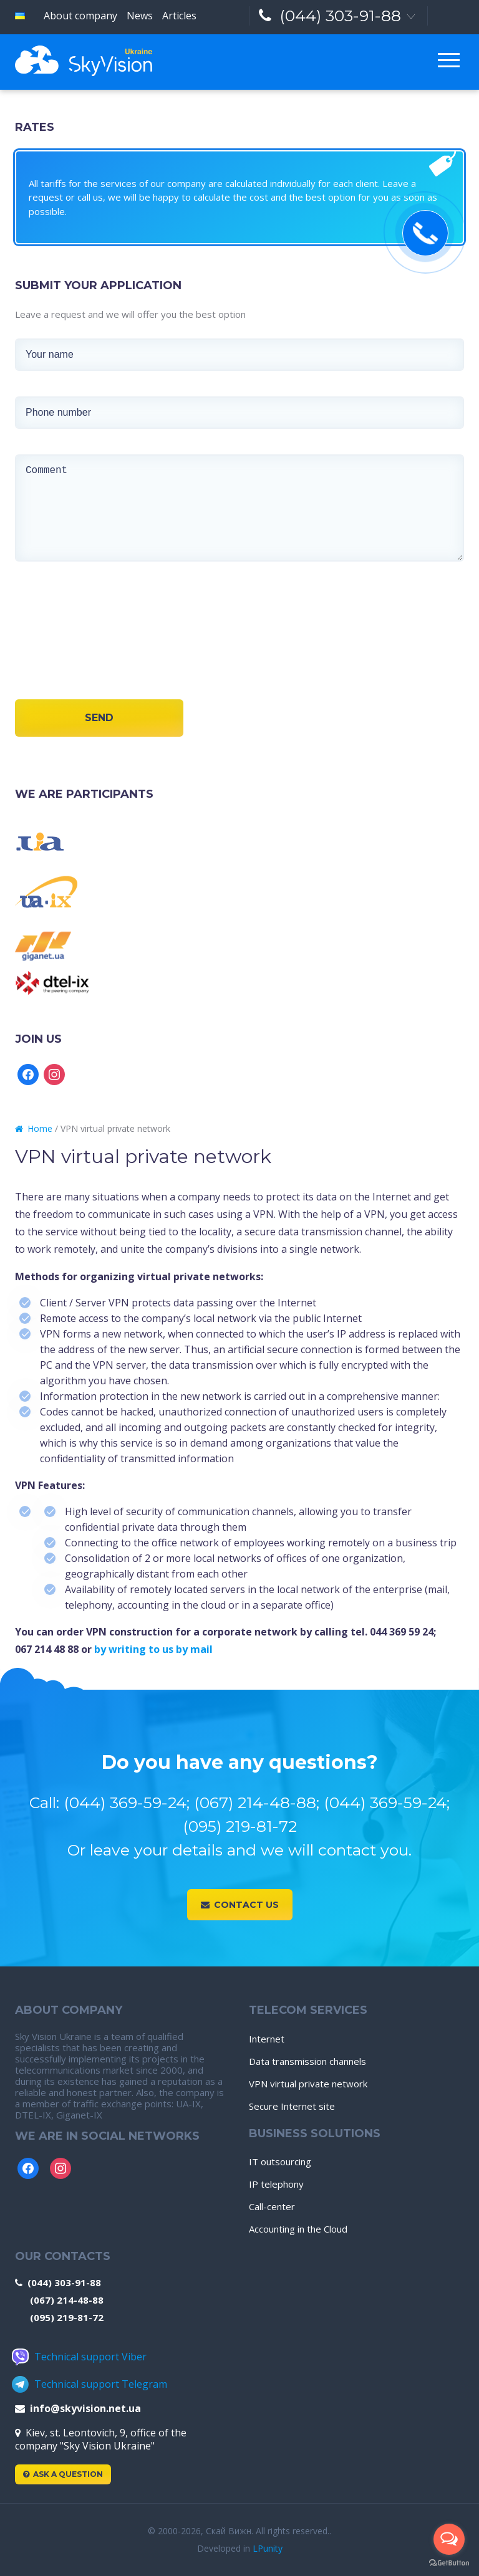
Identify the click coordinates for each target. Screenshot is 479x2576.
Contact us (240, 1904)
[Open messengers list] (449, 2539)
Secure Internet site (292, 2106)
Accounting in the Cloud (298, 2229)
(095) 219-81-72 (67, 2317)
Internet (266, 2039)
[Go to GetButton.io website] (449, 2563)
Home (33, 1128)
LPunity (268, 2548)
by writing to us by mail (154, 1649)
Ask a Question (63, 2474)
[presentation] (57, 647)
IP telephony (276, 2184)
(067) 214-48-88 (67, 2300)
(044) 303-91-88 (330, 15)
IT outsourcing (280, 2161)
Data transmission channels (307, 2061)
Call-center (272, 2206)
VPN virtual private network (308, 2083)
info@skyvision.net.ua (78, 2408)
